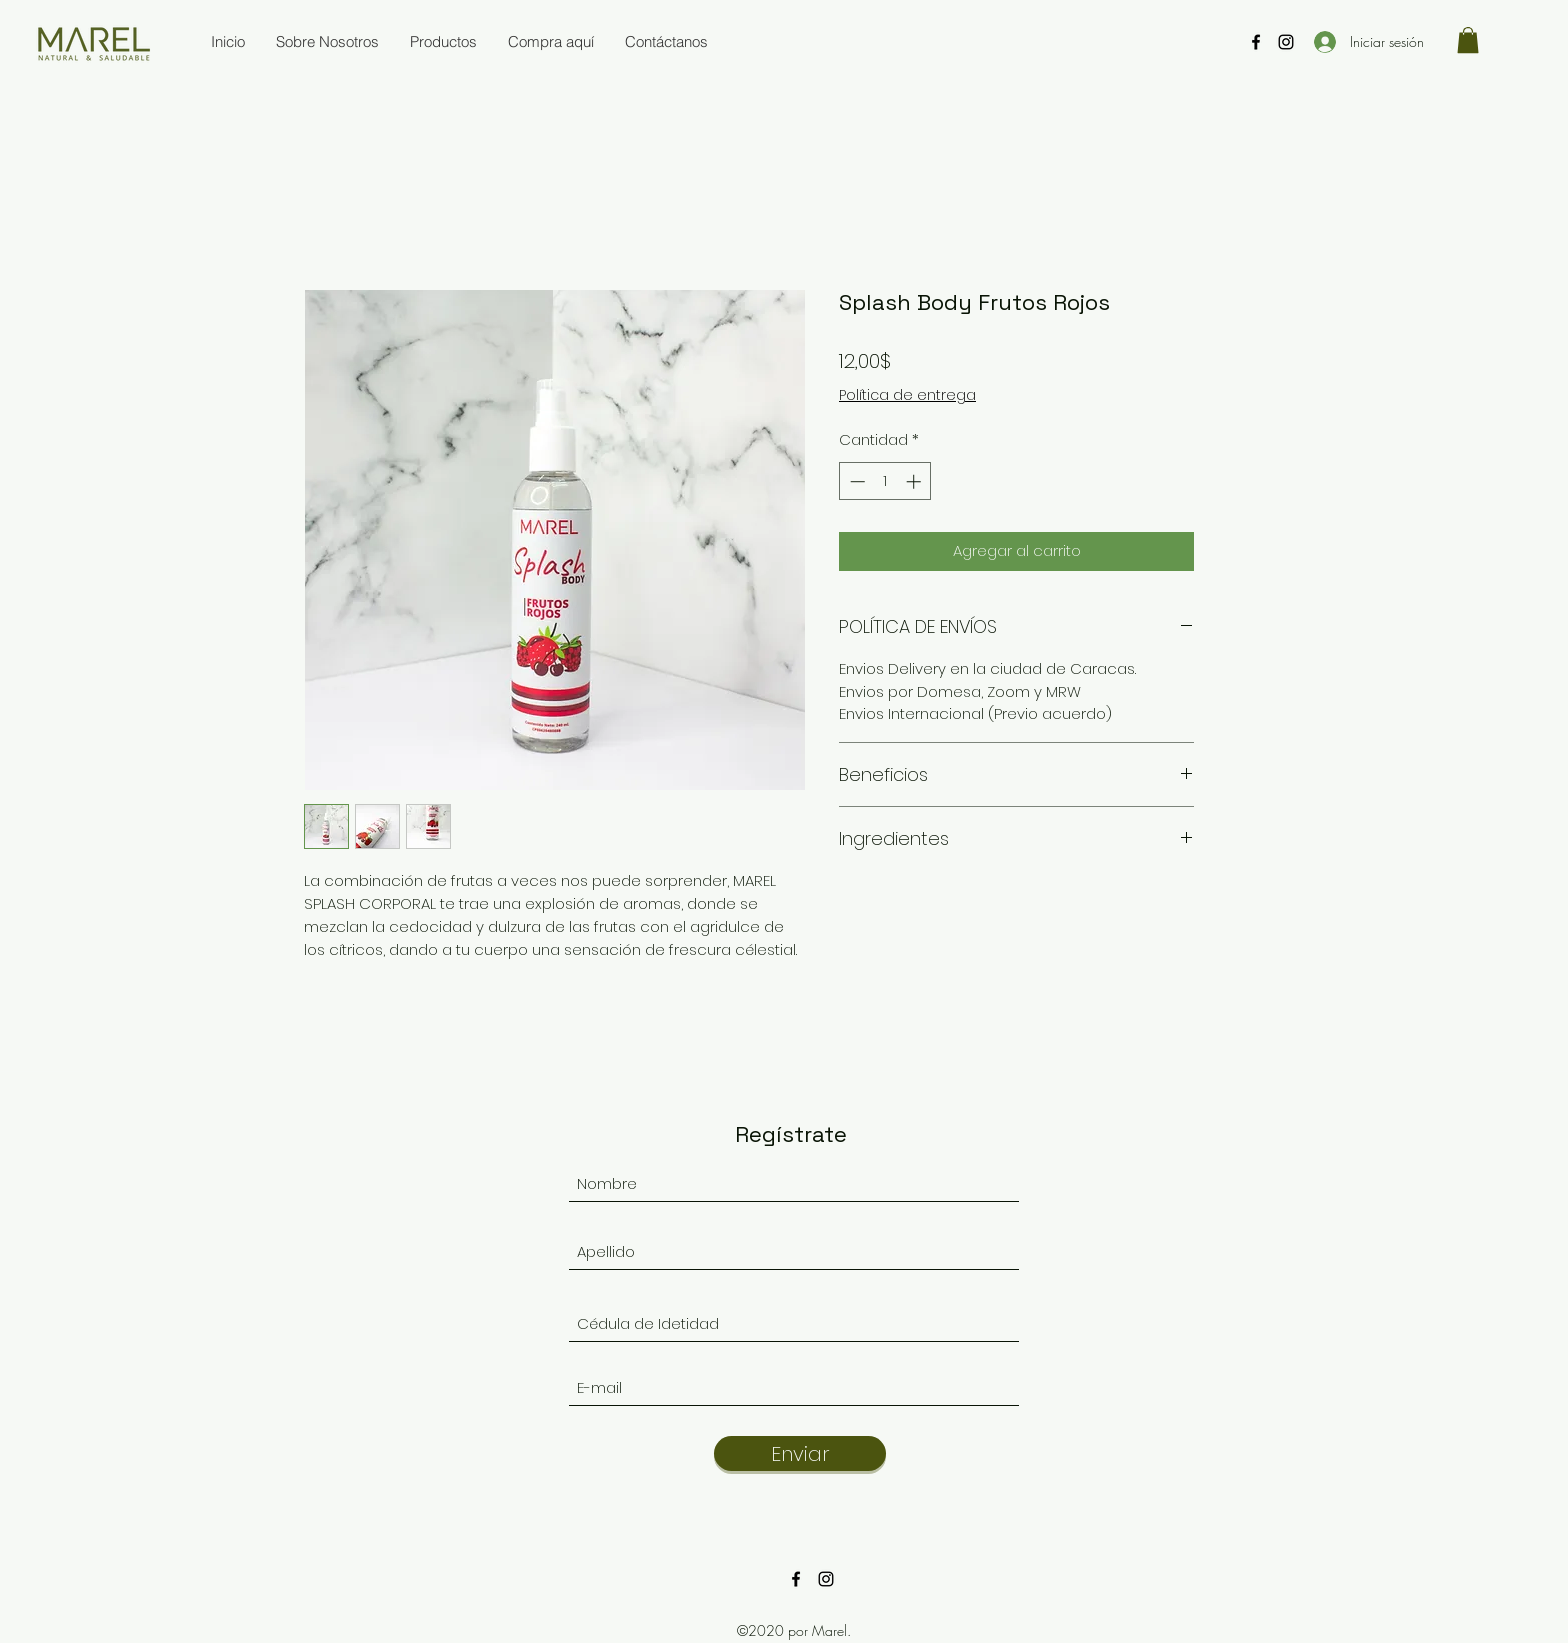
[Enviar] (800, 1453)
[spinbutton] (885, 481)
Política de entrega (907, 395)
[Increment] (915, 481)
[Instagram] (1286, 42)
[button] (1468, 40)
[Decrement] (855, 481)
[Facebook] (1256, 42)
